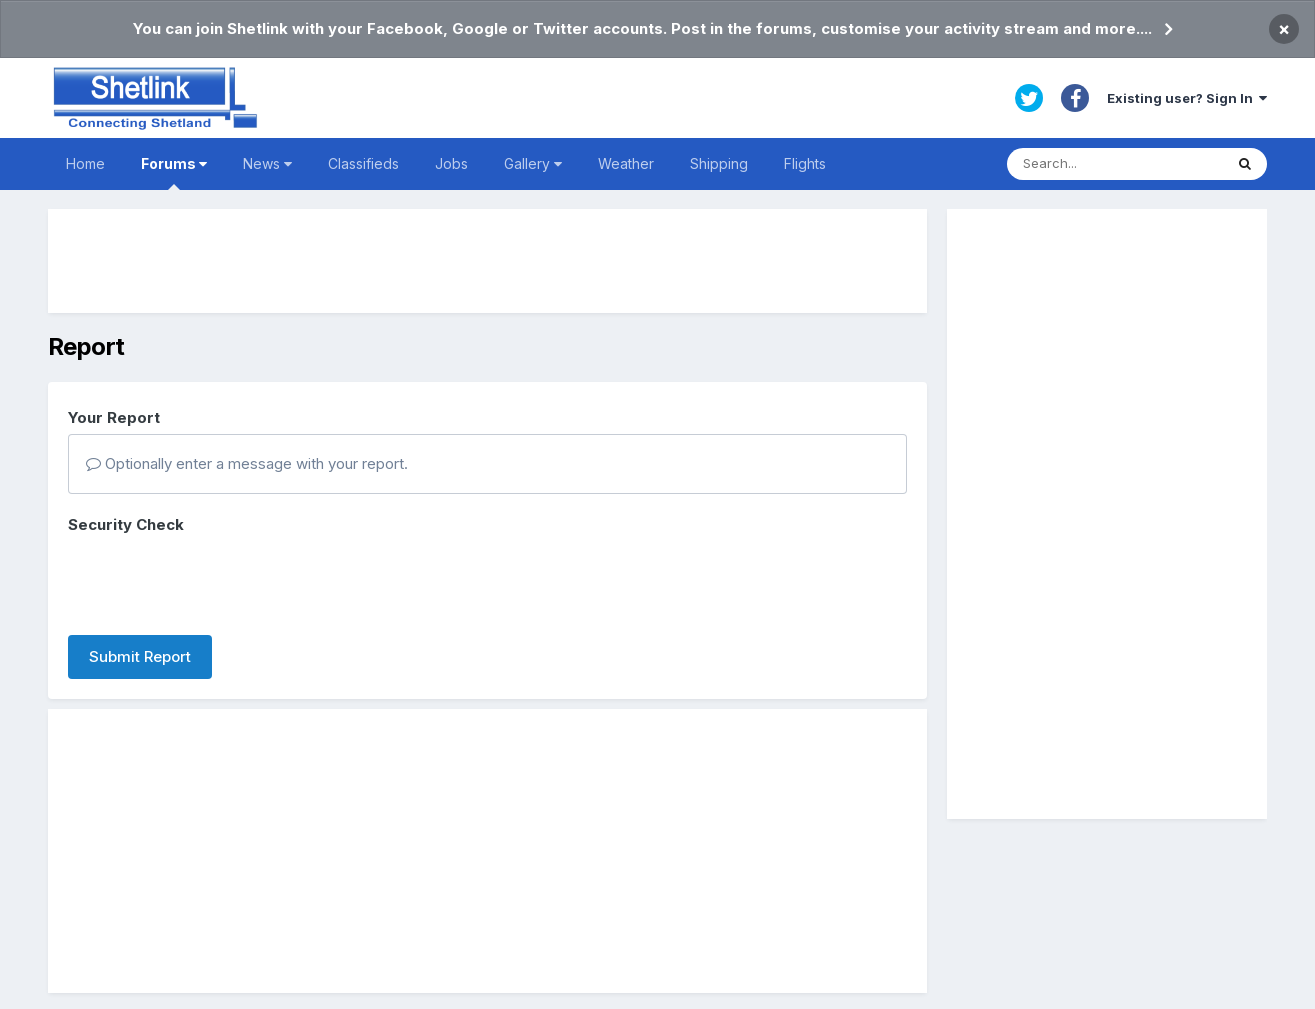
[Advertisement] (488, 261)
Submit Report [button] (140, 656)
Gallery (533, 163)
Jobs (451, 163)
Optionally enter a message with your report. (247, 463)
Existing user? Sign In (1187, 98)
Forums (174, 172)
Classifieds (363, 163)
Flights (805, 163)
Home (85, 163)
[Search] (1115, 164)
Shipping (719, 163)
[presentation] (220, 581)
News (267, 163)
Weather (626, 163)
